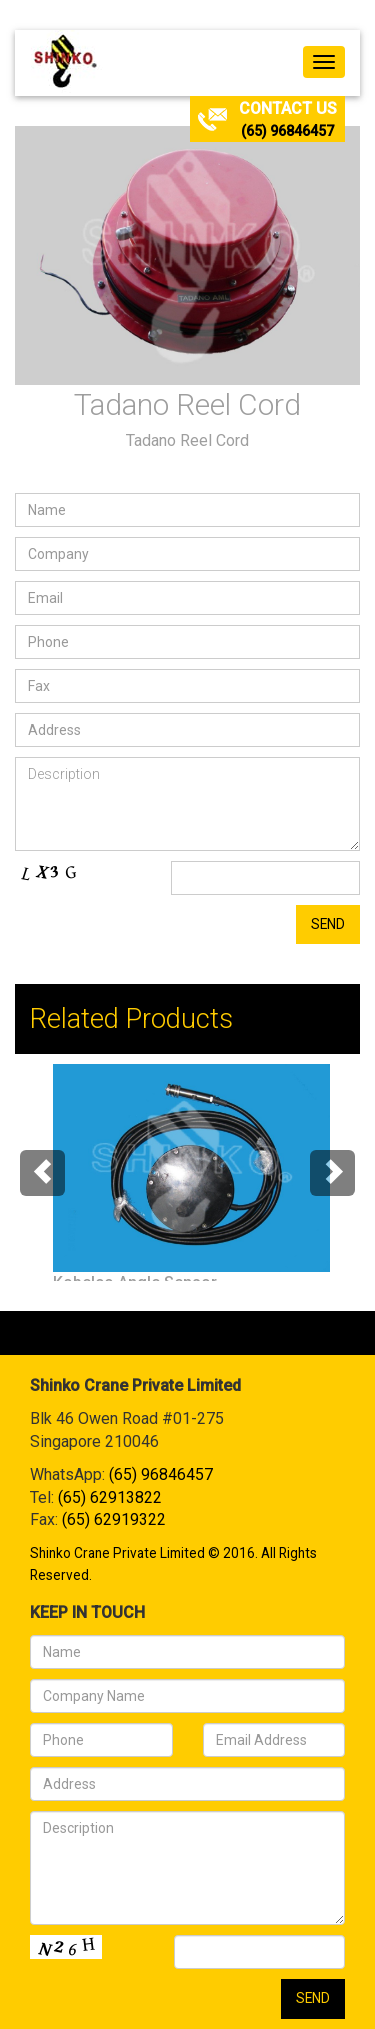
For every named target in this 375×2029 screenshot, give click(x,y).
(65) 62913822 (110, 1497)
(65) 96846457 (287, 131)
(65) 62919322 (114, 1519)
